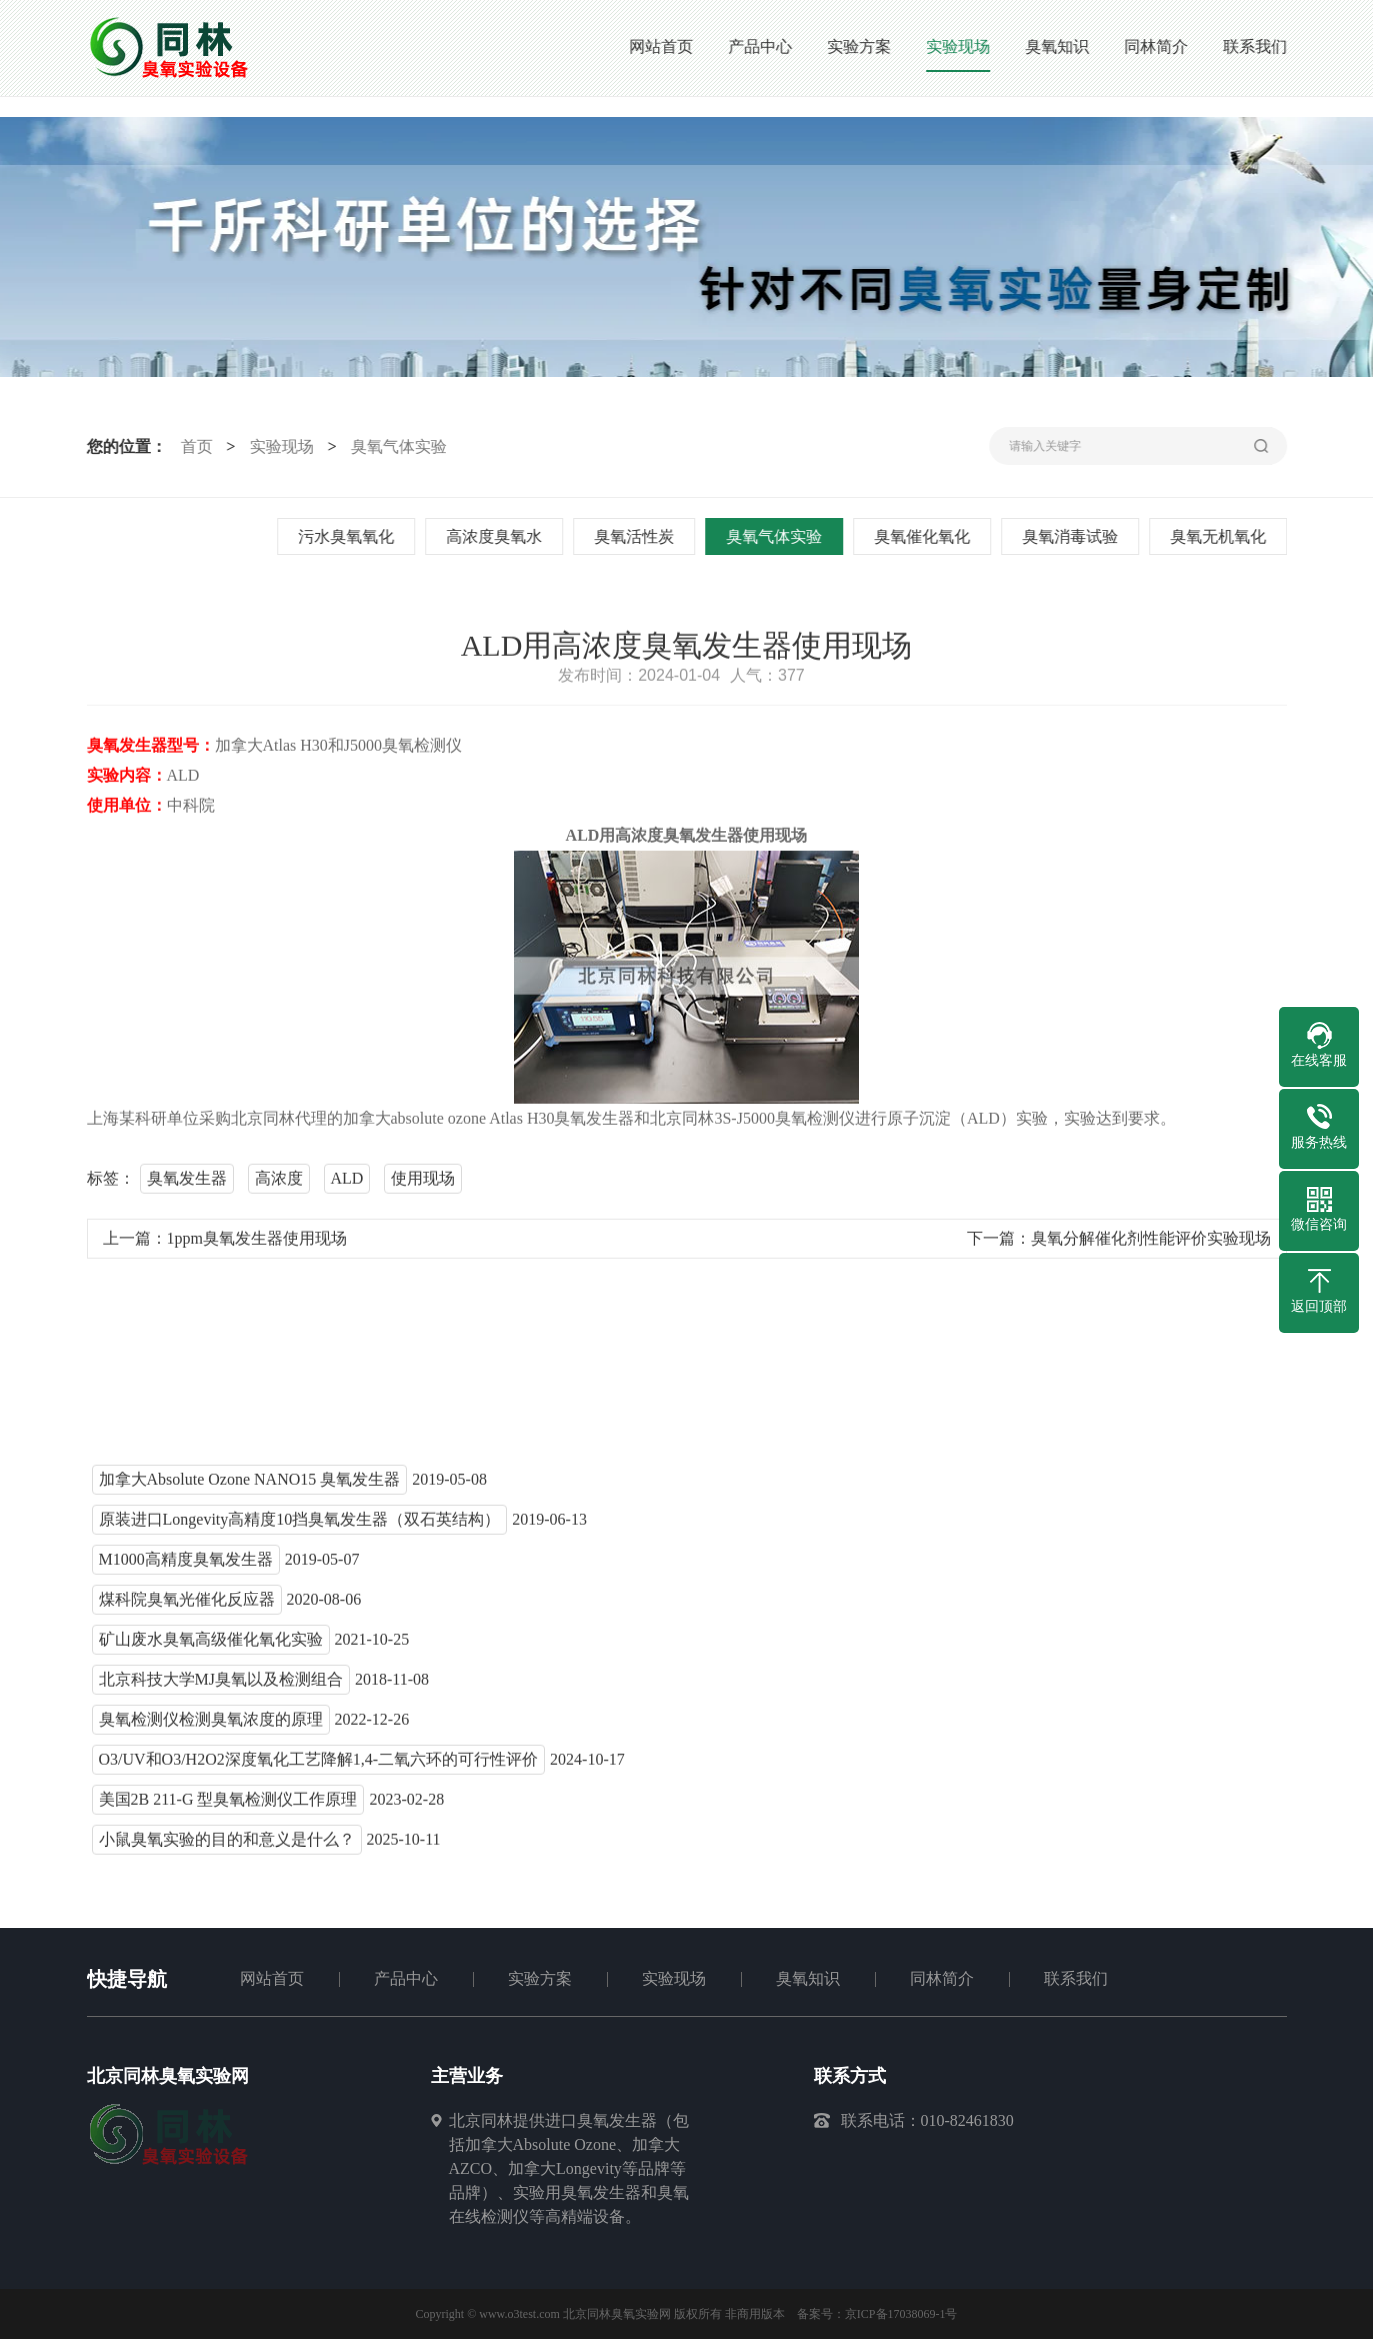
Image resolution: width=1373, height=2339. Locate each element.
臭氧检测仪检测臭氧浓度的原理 (211, 1723)
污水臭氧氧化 (348, 536)
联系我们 (1076, 1978)
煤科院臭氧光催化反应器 (187, 1603)
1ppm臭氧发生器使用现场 (257, 1242)
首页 (194, 446)
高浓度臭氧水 (496, 536)
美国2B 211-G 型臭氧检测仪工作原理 (228, 1803)
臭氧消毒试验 (1072, 536)
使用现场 (423, 1182)
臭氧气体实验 (396, 446)
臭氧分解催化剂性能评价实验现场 (1151, 1242)
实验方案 (540, 1978)
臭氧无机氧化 (1220, 536)
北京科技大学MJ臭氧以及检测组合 (221, 1683)
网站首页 (272, 1978)
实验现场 (279, 446)
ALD (347, 1182)
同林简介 (942, 1978)
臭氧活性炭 (636, 536)
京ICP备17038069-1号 (901, 2314)
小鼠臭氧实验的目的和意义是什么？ (227, 1843)
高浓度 (279, 1182)
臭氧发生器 (187, 1182)
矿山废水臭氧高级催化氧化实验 (211, 1643)
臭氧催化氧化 (924, 536)
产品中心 (406, 1978)
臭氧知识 (808, 1978)
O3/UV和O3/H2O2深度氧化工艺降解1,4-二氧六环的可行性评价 (319, 1763)
